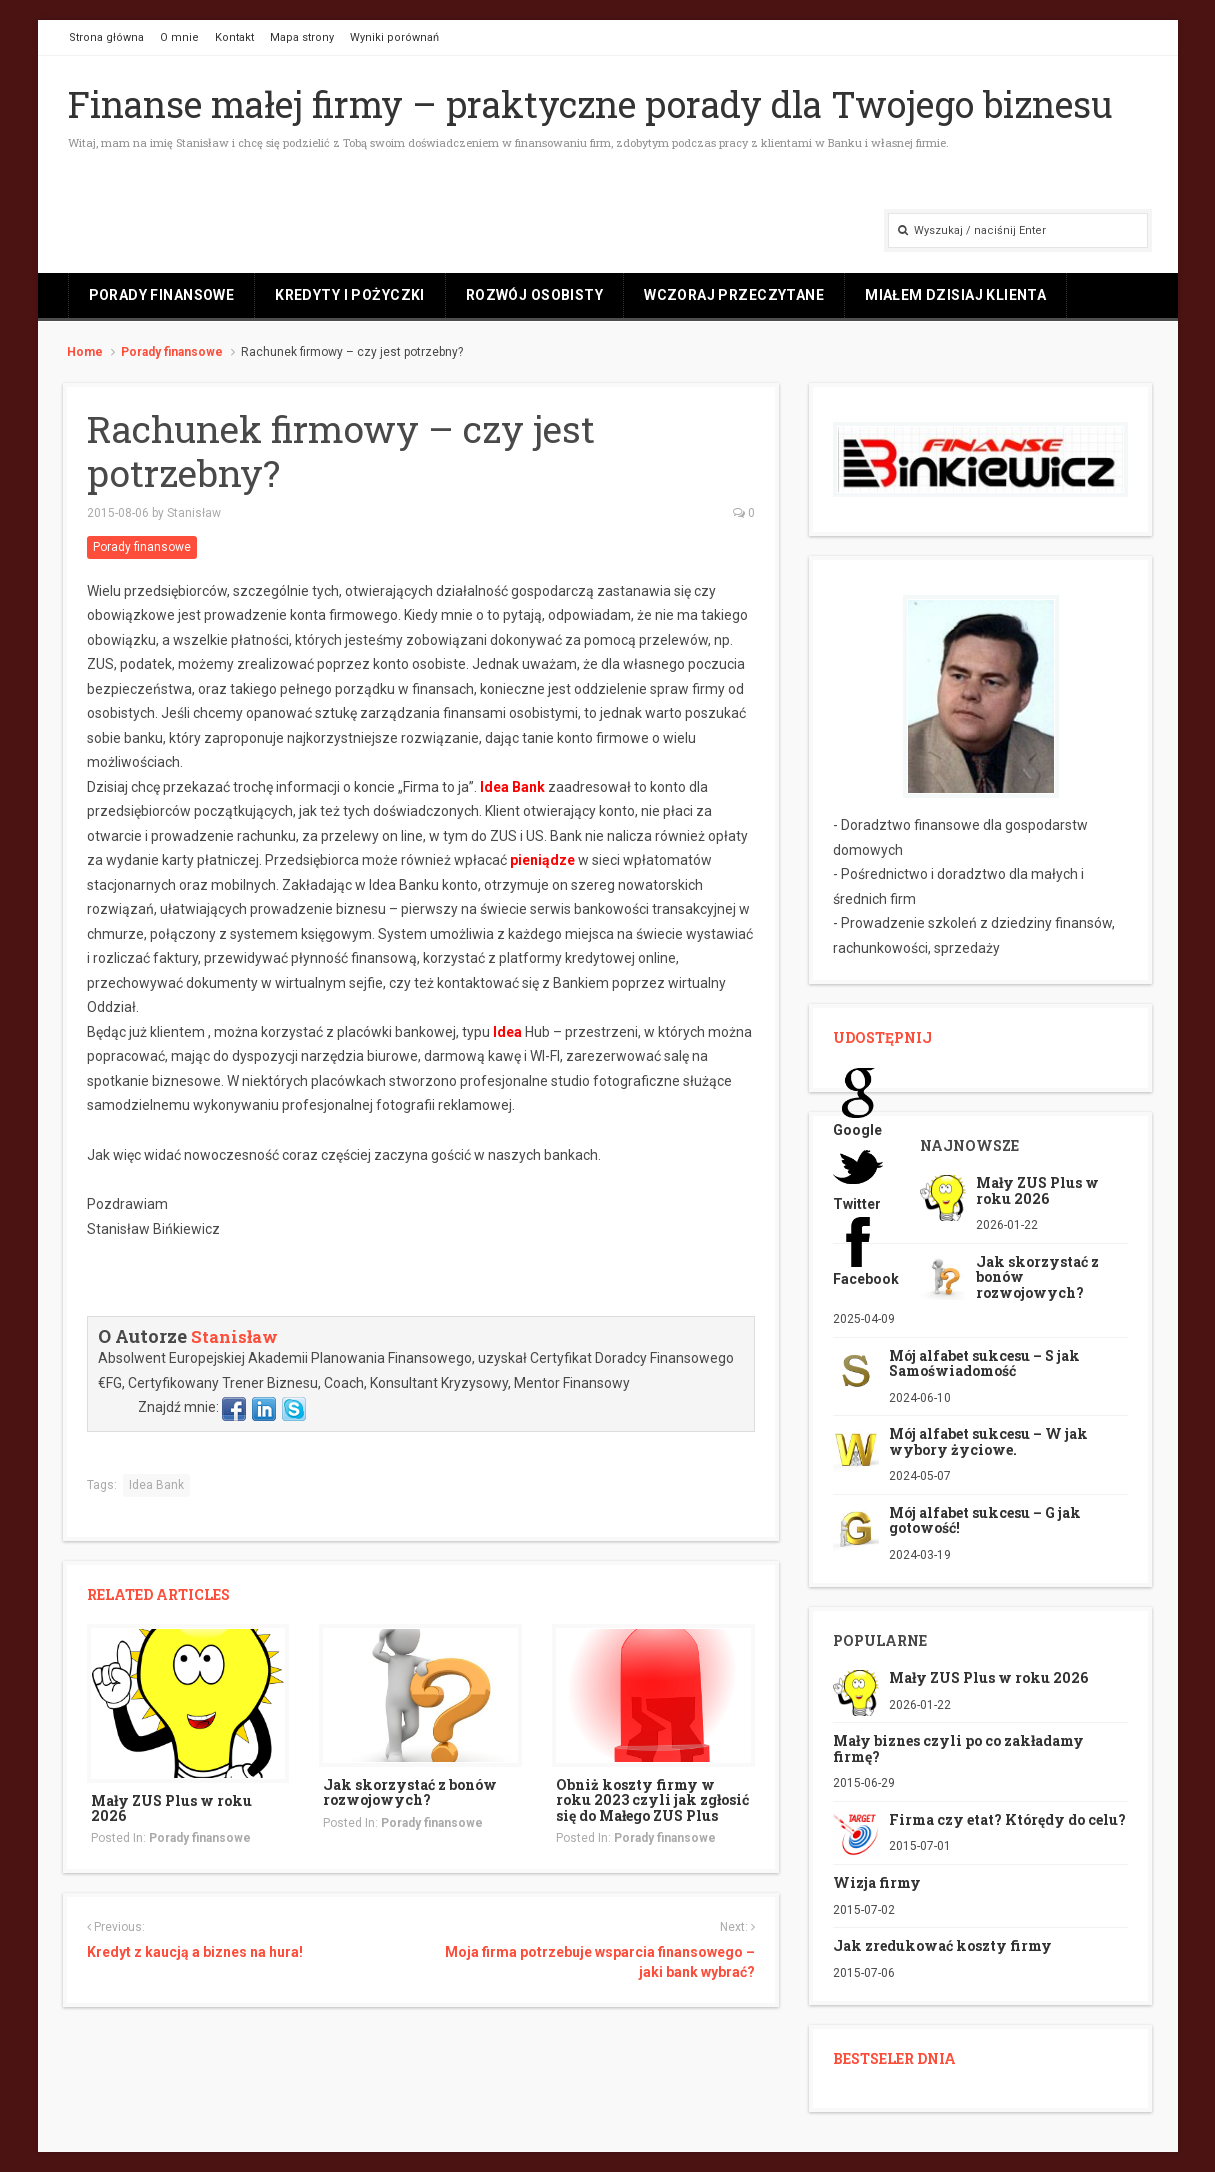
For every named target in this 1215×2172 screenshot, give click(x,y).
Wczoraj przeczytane (734, 295)
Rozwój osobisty (534, 295)
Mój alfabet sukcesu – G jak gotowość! (985, 1520)
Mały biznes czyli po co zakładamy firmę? (958, 1748)
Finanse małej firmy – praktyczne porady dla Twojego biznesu (590, 104)
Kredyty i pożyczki (350, 295)
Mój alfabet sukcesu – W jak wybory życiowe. (988, 1441)
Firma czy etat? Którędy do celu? (1007, 1819)
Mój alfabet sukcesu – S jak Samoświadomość (984, 1363)
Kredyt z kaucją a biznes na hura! (195, 1952)
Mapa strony (302, 37)
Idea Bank (512, 787)
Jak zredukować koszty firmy (942, 1945)
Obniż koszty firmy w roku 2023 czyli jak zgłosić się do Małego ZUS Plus (652, 1800)
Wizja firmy (877, 1882)
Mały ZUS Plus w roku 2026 (171, 1808)
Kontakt (234, 37)
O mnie (179, 37)
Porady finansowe (162, 295)
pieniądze (542, 860)
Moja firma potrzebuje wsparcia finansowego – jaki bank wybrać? (600, 1962)
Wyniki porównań (394, 37)
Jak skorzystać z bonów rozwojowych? (410, 1792)
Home (85, 352)
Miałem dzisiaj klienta (955, 295)
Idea (507, 1032)
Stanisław (194, 513)
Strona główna (106, 37)
